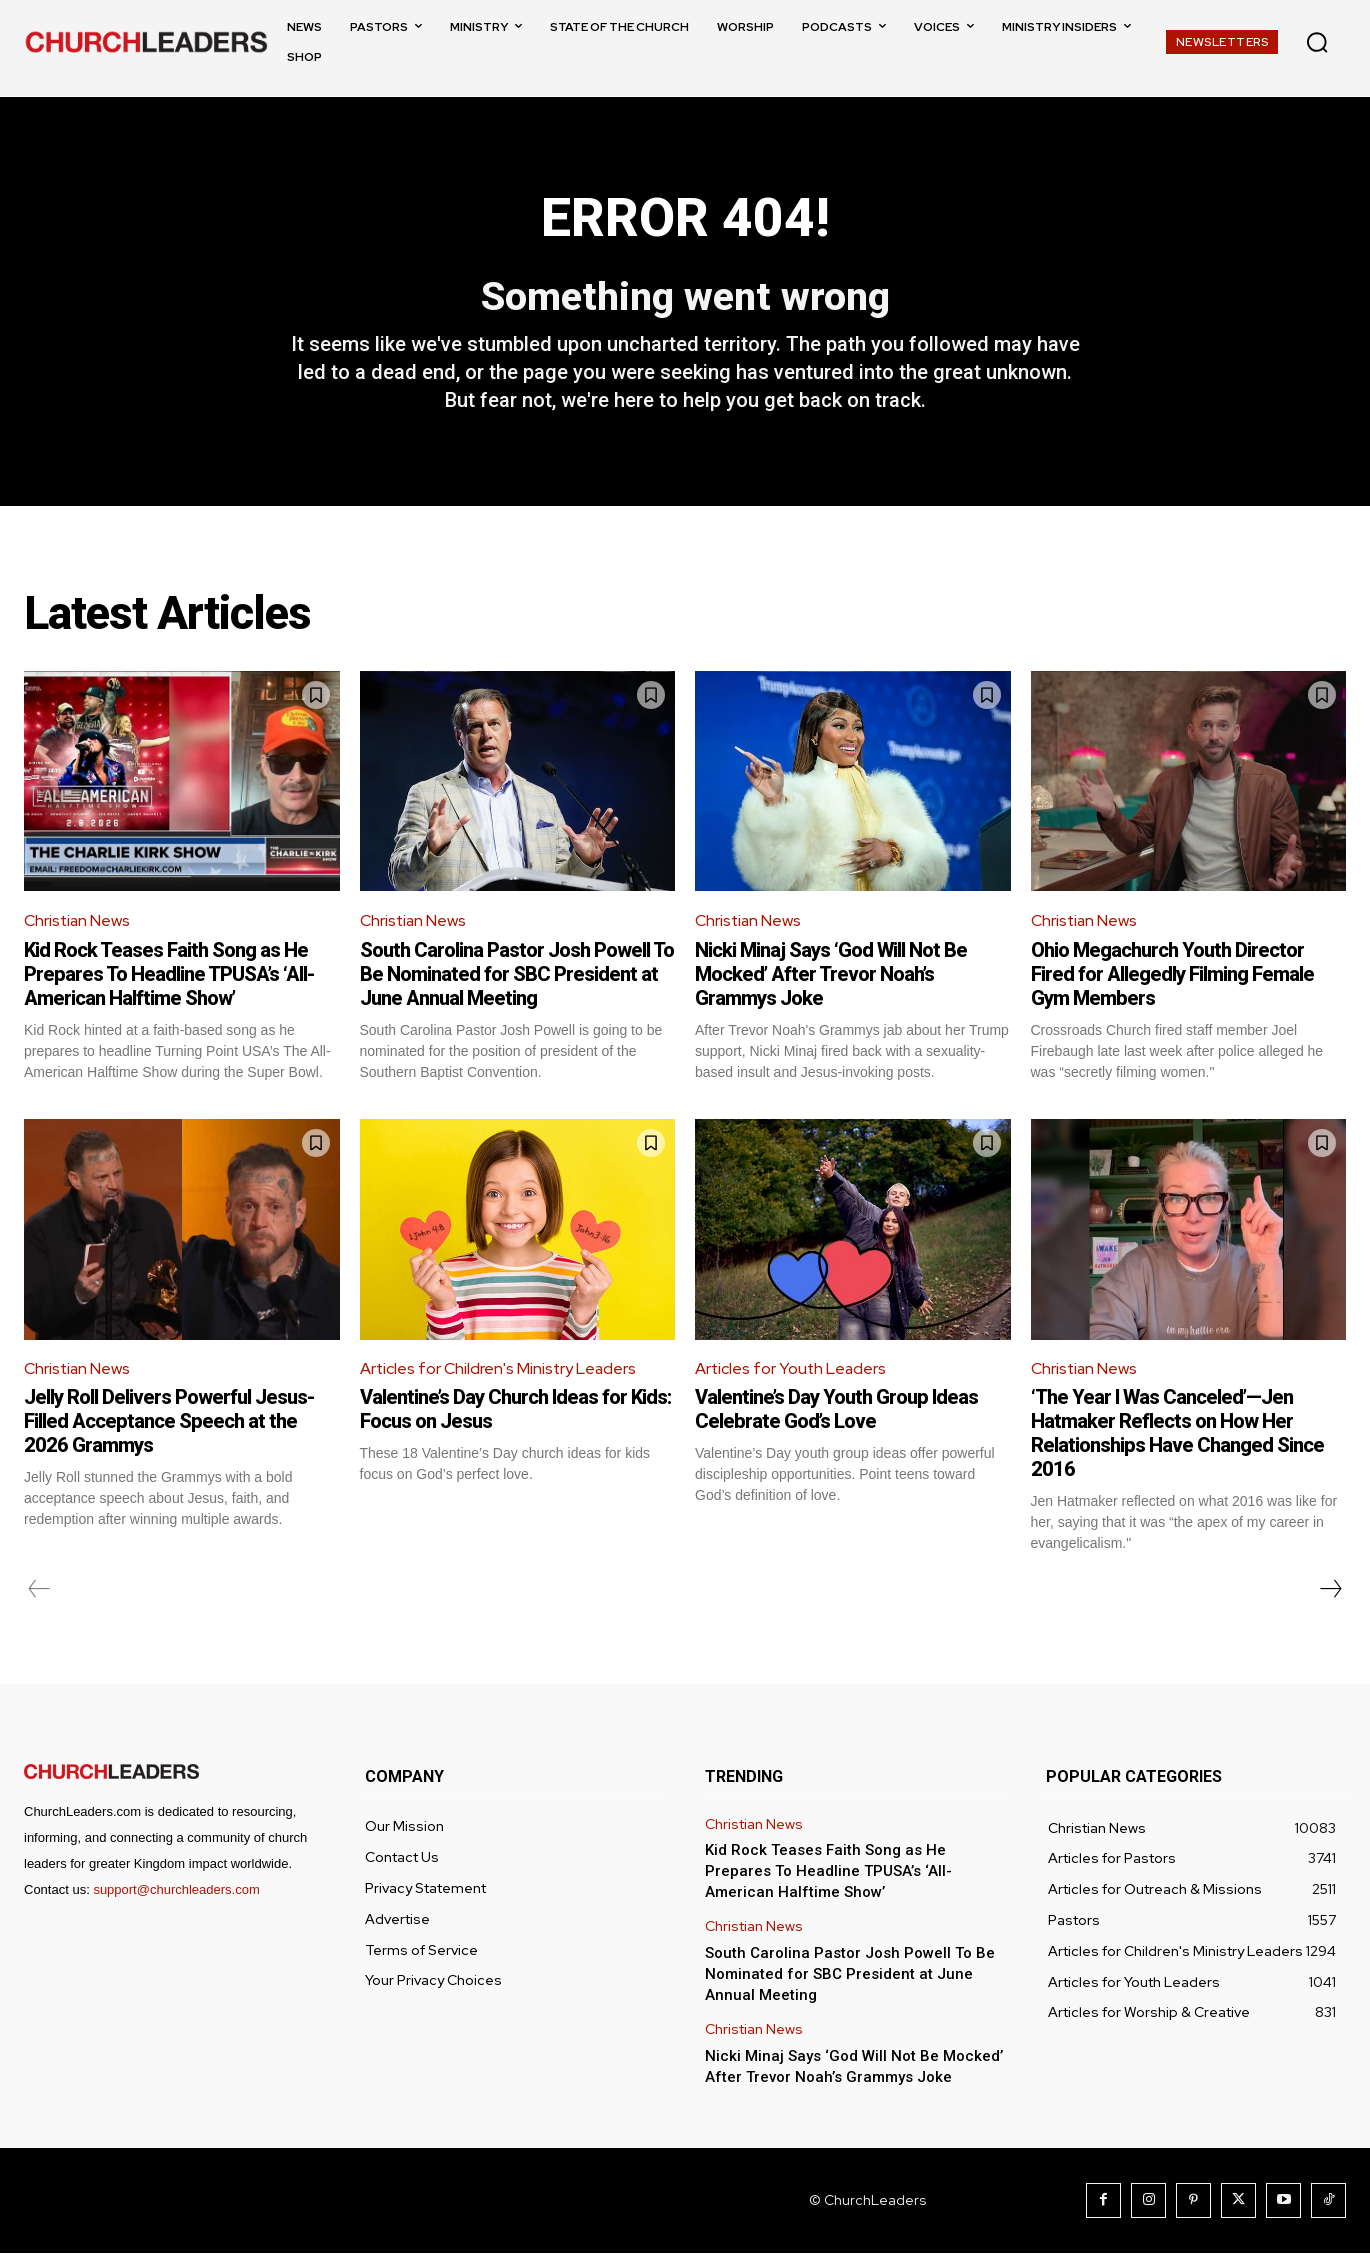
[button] (1317, 42)
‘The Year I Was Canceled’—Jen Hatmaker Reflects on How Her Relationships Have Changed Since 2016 (1177, 1435)
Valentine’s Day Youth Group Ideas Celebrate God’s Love (836, 1411)
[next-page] (1330, 1591)
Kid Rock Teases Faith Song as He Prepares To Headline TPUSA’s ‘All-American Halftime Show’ (169, 975)
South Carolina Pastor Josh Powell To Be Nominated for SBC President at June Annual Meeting (517, 975)
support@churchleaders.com (176, 1891)
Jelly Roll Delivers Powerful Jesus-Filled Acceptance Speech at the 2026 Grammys (169, 1423)
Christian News (78, 922)
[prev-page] (39, 1591)
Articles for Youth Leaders (792, 1369)
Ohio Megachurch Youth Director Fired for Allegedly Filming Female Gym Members (1172, 975)
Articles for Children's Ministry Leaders (499, 1369)
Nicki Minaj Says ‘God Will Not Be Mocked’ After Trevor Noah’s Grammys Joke (831, 975)
